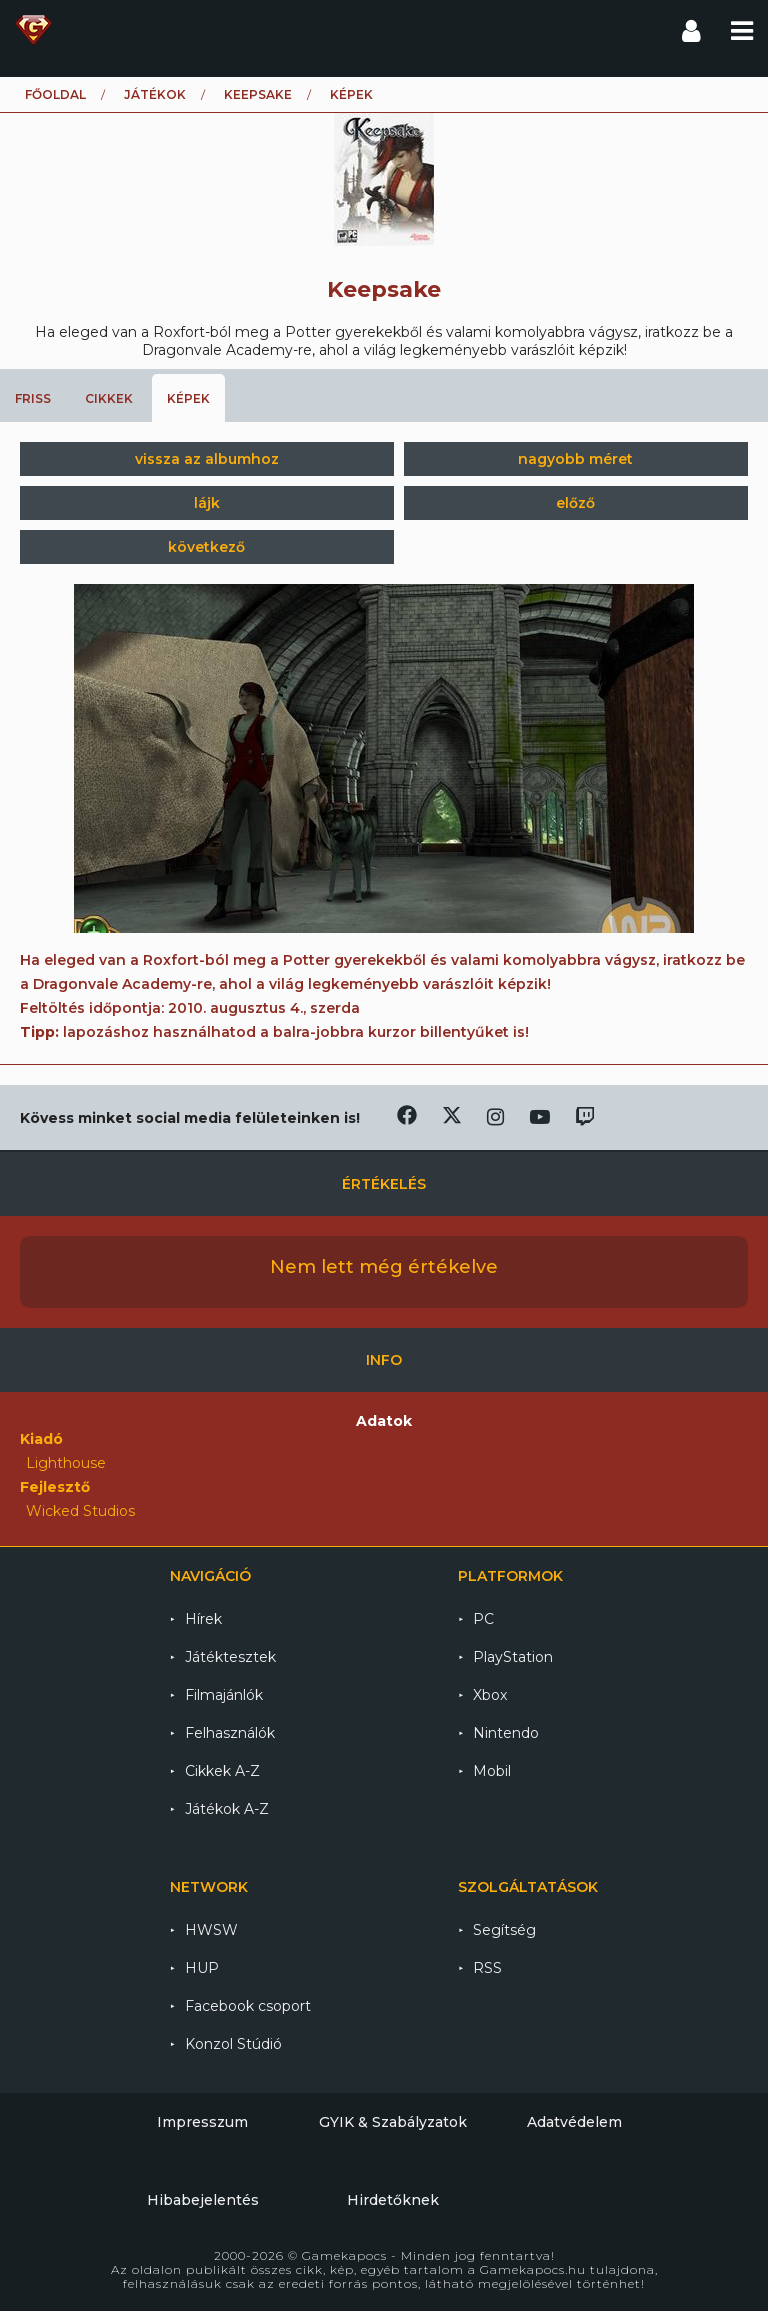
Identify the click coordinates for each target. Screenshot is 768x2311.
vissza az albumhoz (207, 459)
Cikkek (109, 398)
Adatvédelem (574, 2122)
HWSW (211, 1930)
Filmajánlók (224, 1695)
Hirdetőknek (393, 2200)
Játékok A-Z (227, 1809)
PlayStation (513, 1657)
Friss (33, 398)
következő (206, 547)
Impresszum (202, 2122)
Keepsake (258, 94)
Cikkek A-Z (222, 1771)
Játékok (155, 94)
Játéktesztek (230, 1657)
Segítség (504, 1930)
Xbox (490, 1695)
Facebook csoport (248, 2006)
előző (575, 503)
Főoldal (55, 94)
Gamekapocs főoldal (33, 30)
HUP (202, 1968)
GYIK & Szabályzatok (393, 2122)
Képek (188, 398)
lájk (207, 503)
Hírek (203, 1619)
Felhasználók (230, 1733)
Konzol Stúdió (233, 2044)
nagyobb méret (575, 459)
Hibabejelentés (203, 2200)
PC (483, 1619)
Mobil (492, 1771)
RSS (487, 1968)
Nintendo (506, 1733)
